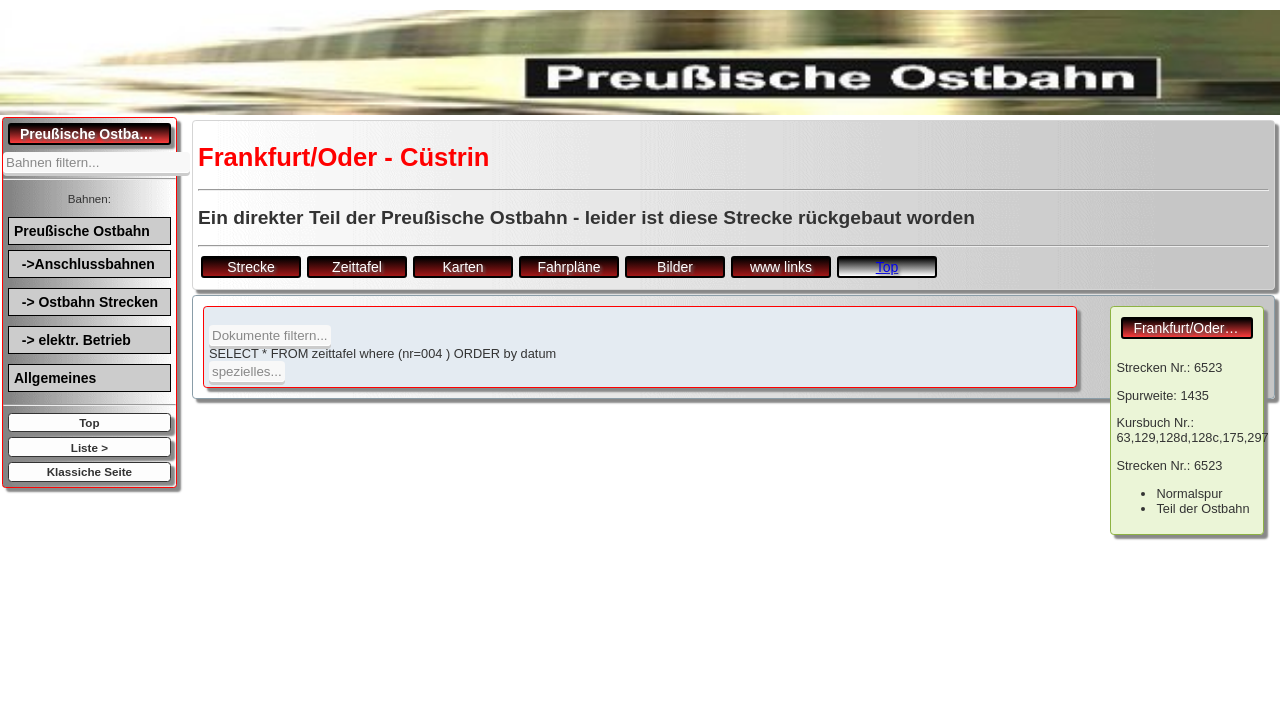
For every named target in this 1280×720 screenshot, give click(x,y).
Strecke (250, 267)
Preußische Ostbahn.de (95, 134)
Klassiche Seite (89, 471)
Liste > (89, 447)
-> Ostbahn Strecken (86, 302)
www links (781, 267)
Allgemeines (55, 378)
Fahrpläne (568, 267)
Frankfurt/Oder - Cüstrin (1193, 328)
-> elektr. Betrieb (72, 340)
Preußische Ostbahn (82, 231)
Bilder (675, 267)
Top (89, 422)
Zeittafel (357, 267)
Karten (462, 267)
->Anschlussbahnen (84, 264)
